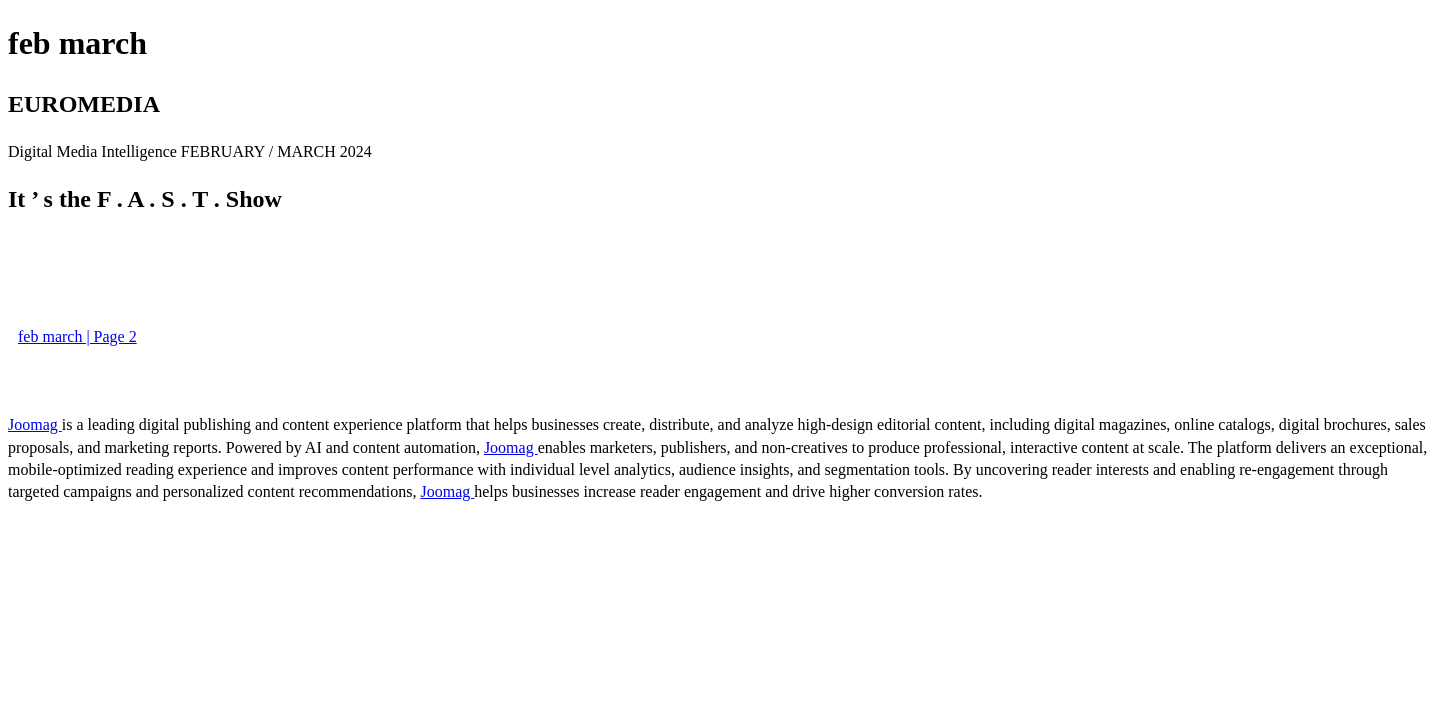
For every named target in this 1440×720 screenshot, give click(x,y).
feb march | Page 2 (77, 336)
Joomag (35, 424)
